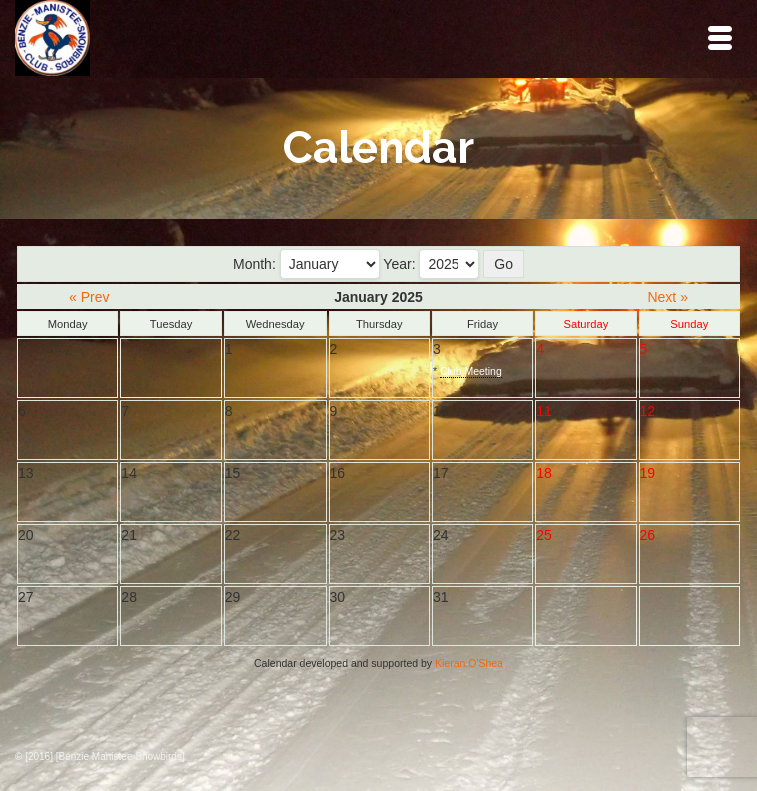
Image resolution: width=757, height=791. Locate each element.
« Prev (89, 297)
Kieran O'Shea (469, 663)
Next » (667, 297)
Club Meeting (471, 371)
